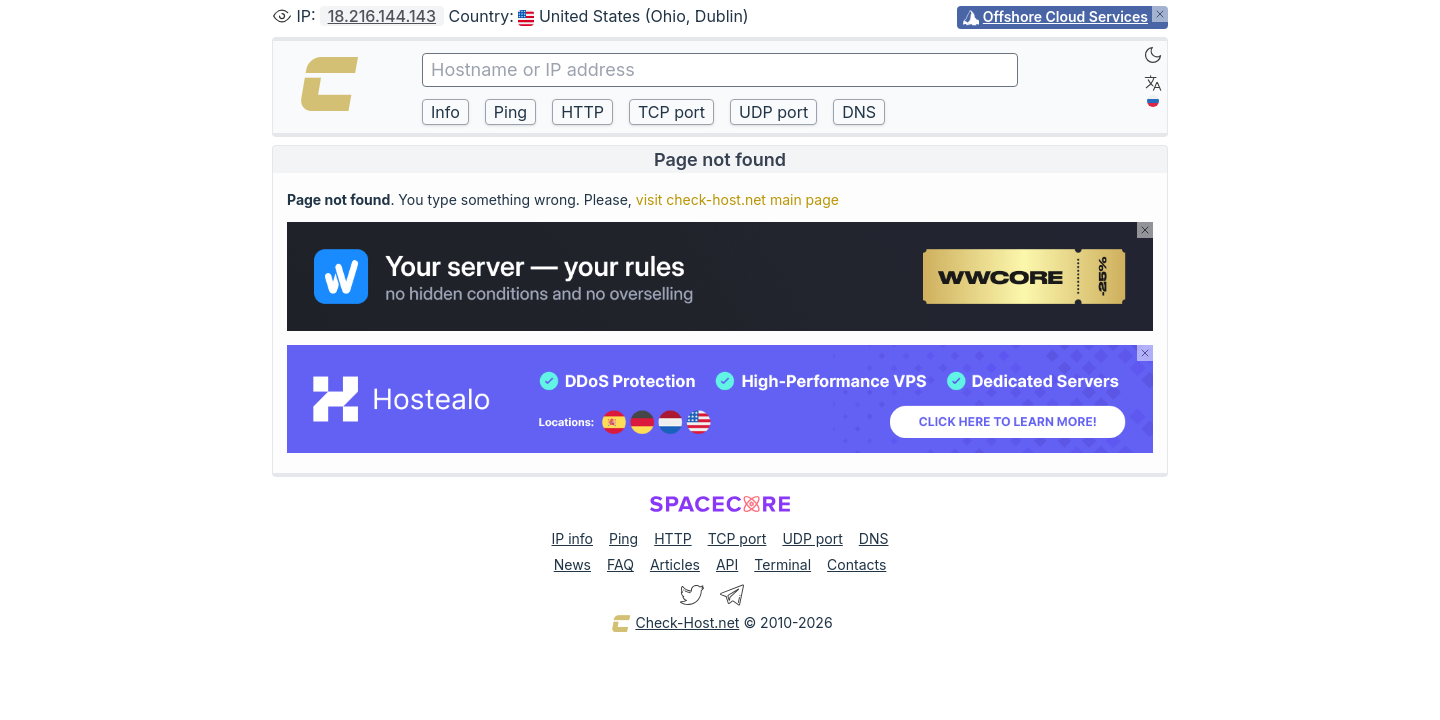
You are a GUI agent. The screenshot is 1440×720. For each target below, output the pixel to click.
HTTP (672, 538)
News (572, 564)
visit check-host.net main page (737, 199)
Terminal (782, 564)
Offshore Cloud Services (1065, 16)
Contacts (856, 564)
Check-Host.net (675, 624)
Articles (675, 564)
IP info (572, 538)
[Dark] (1153, 55)
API (727, 564)
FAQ (620, 564)
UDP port (812, 538)
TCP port (737, 538)
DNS (874, 538)
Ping (623, 538)
